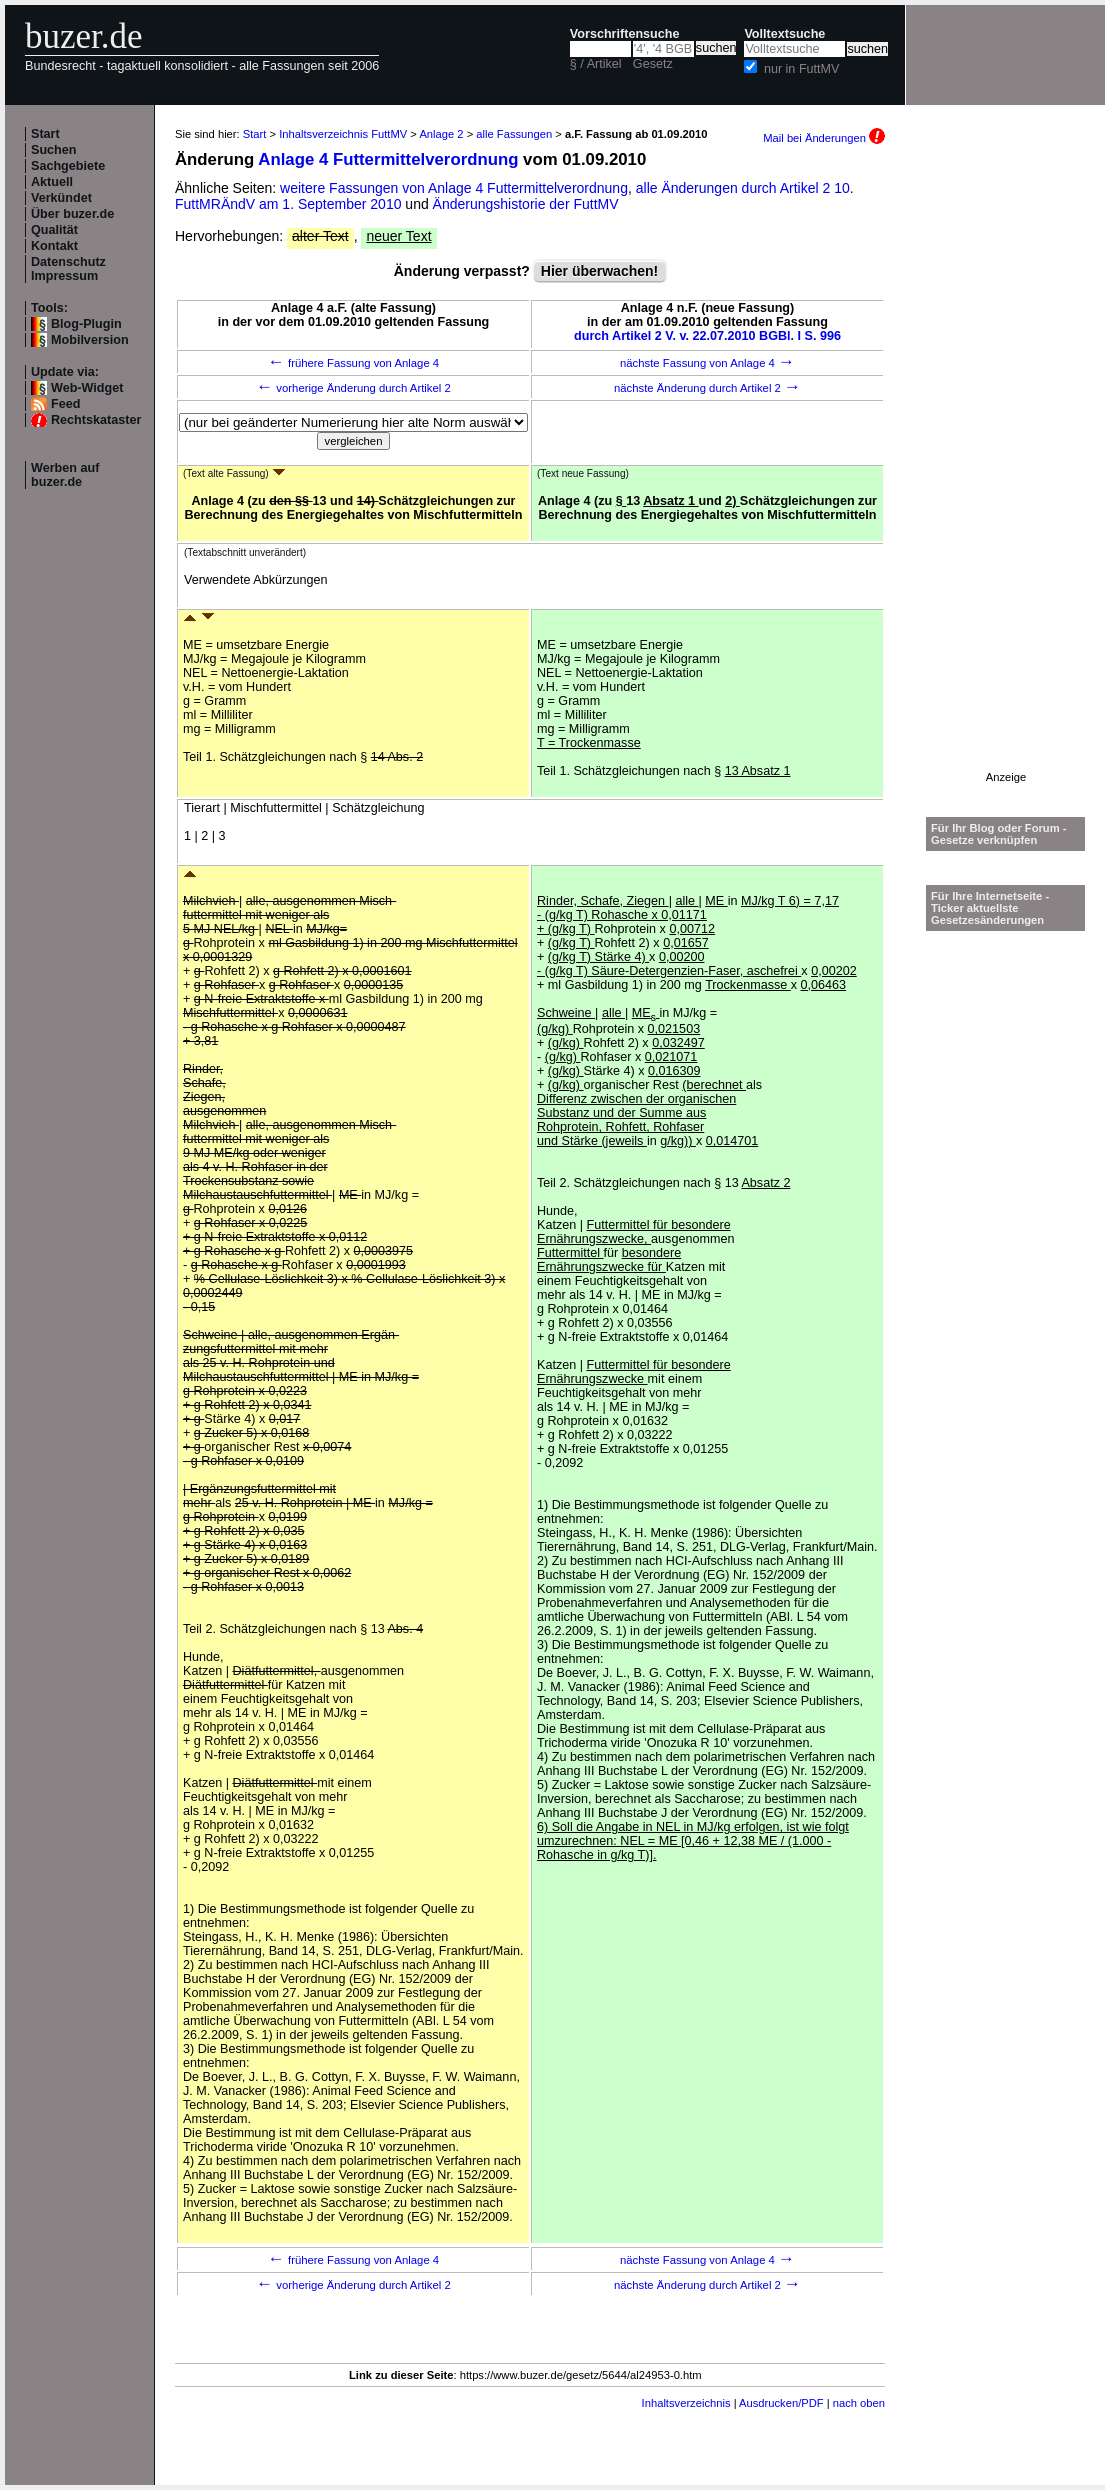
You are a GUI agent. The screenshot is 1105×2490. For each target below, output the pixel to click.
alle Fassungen (514, 134)
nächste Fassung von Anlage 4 (707, 363)
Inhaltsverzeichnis (686, 2403)
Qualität (54, 230)
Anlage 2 (441, 134)
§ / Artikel (596, 64)
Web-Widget (87, 388)
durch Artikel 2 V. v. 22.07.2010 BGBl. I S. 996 (707, 336)
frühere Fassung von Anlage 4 (353, 363)
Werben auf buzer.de (65, 475)
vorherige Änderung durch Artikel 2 (353, 388)
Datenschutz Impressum (68, 269)
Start (45, 134)
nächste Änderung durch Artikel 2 (707, 388)
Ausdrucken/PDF (781, 2403)
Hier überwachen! (599, 271)
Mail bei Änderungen (824, 138)
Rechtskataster (96, 420)
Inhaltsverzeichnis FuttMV (343, 134)
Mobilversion (90, 340)
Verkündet (61, 198)
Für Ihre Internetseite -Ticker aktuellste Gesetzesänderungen (990, 908)
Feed (65, 404)
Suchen (54, 150)
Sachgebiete (68, 166)
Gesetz (653, 64)
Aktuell (52, 182)
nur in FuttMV (802, 69)
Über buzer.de (72, 214)
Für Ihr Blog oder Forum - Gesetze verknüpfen (999, 834)
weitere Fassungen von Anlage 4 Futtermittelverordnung (454, 188)
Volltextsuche (784, 34)
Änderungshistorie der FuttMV (526, 204)
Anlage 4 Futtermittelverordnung (388, 159)
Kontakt (54, 246)
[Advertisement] (1006, 471)
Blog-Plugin (86, 324)
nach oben (859, 2403)
